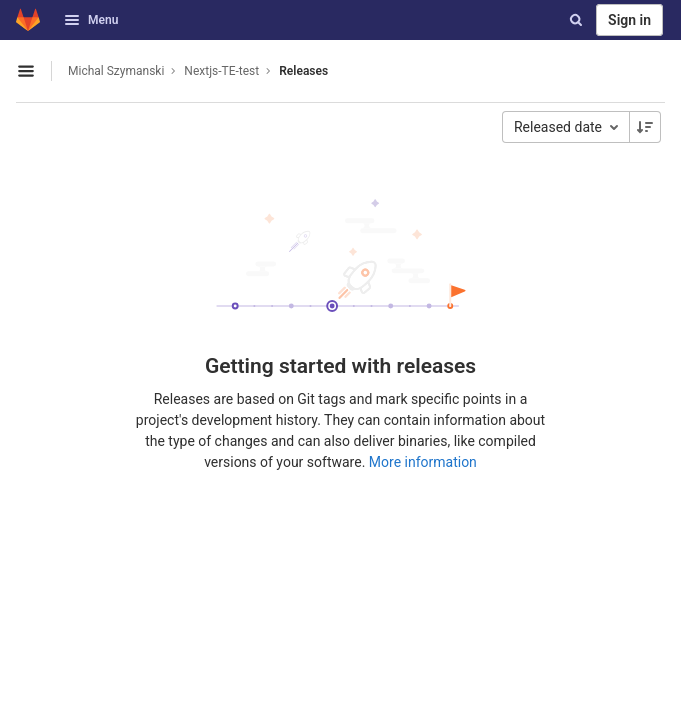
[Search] (576, 20)
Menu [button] (91, 20)
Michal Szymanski (116, 71)
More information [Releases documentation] (423, 462)
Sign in (629, 20)
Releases (303, 71)
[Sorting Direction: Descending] (645, 127)
